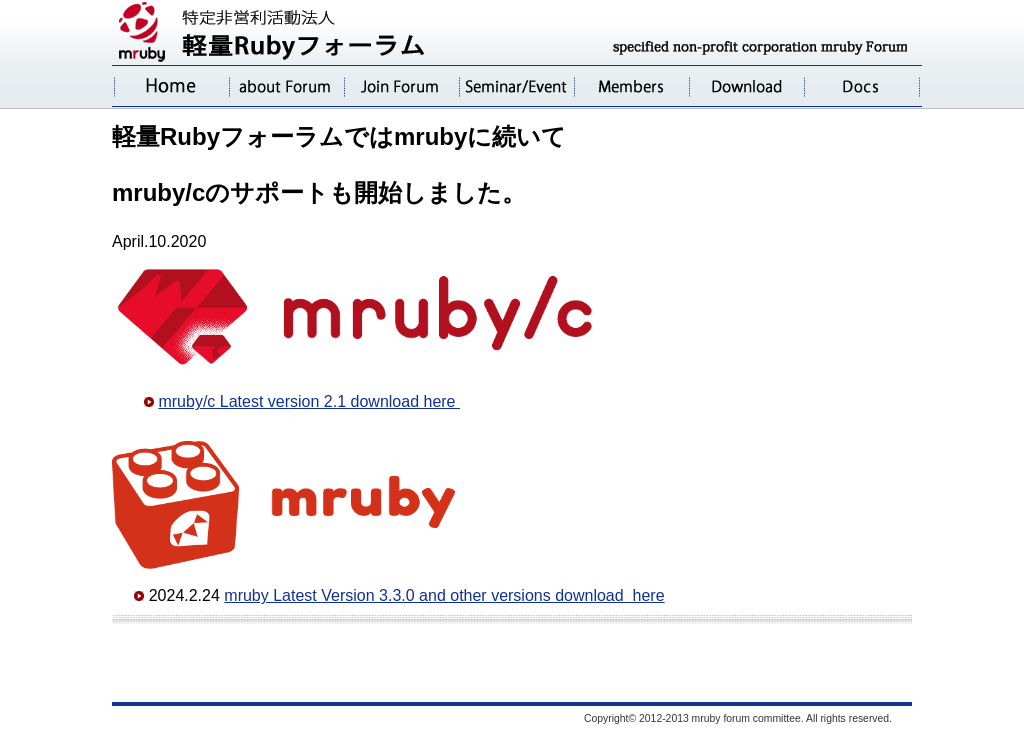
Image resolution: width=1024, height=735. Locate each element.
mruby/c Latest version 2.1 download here (309, 401)
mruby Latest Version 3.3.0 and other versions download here (444, 595)
